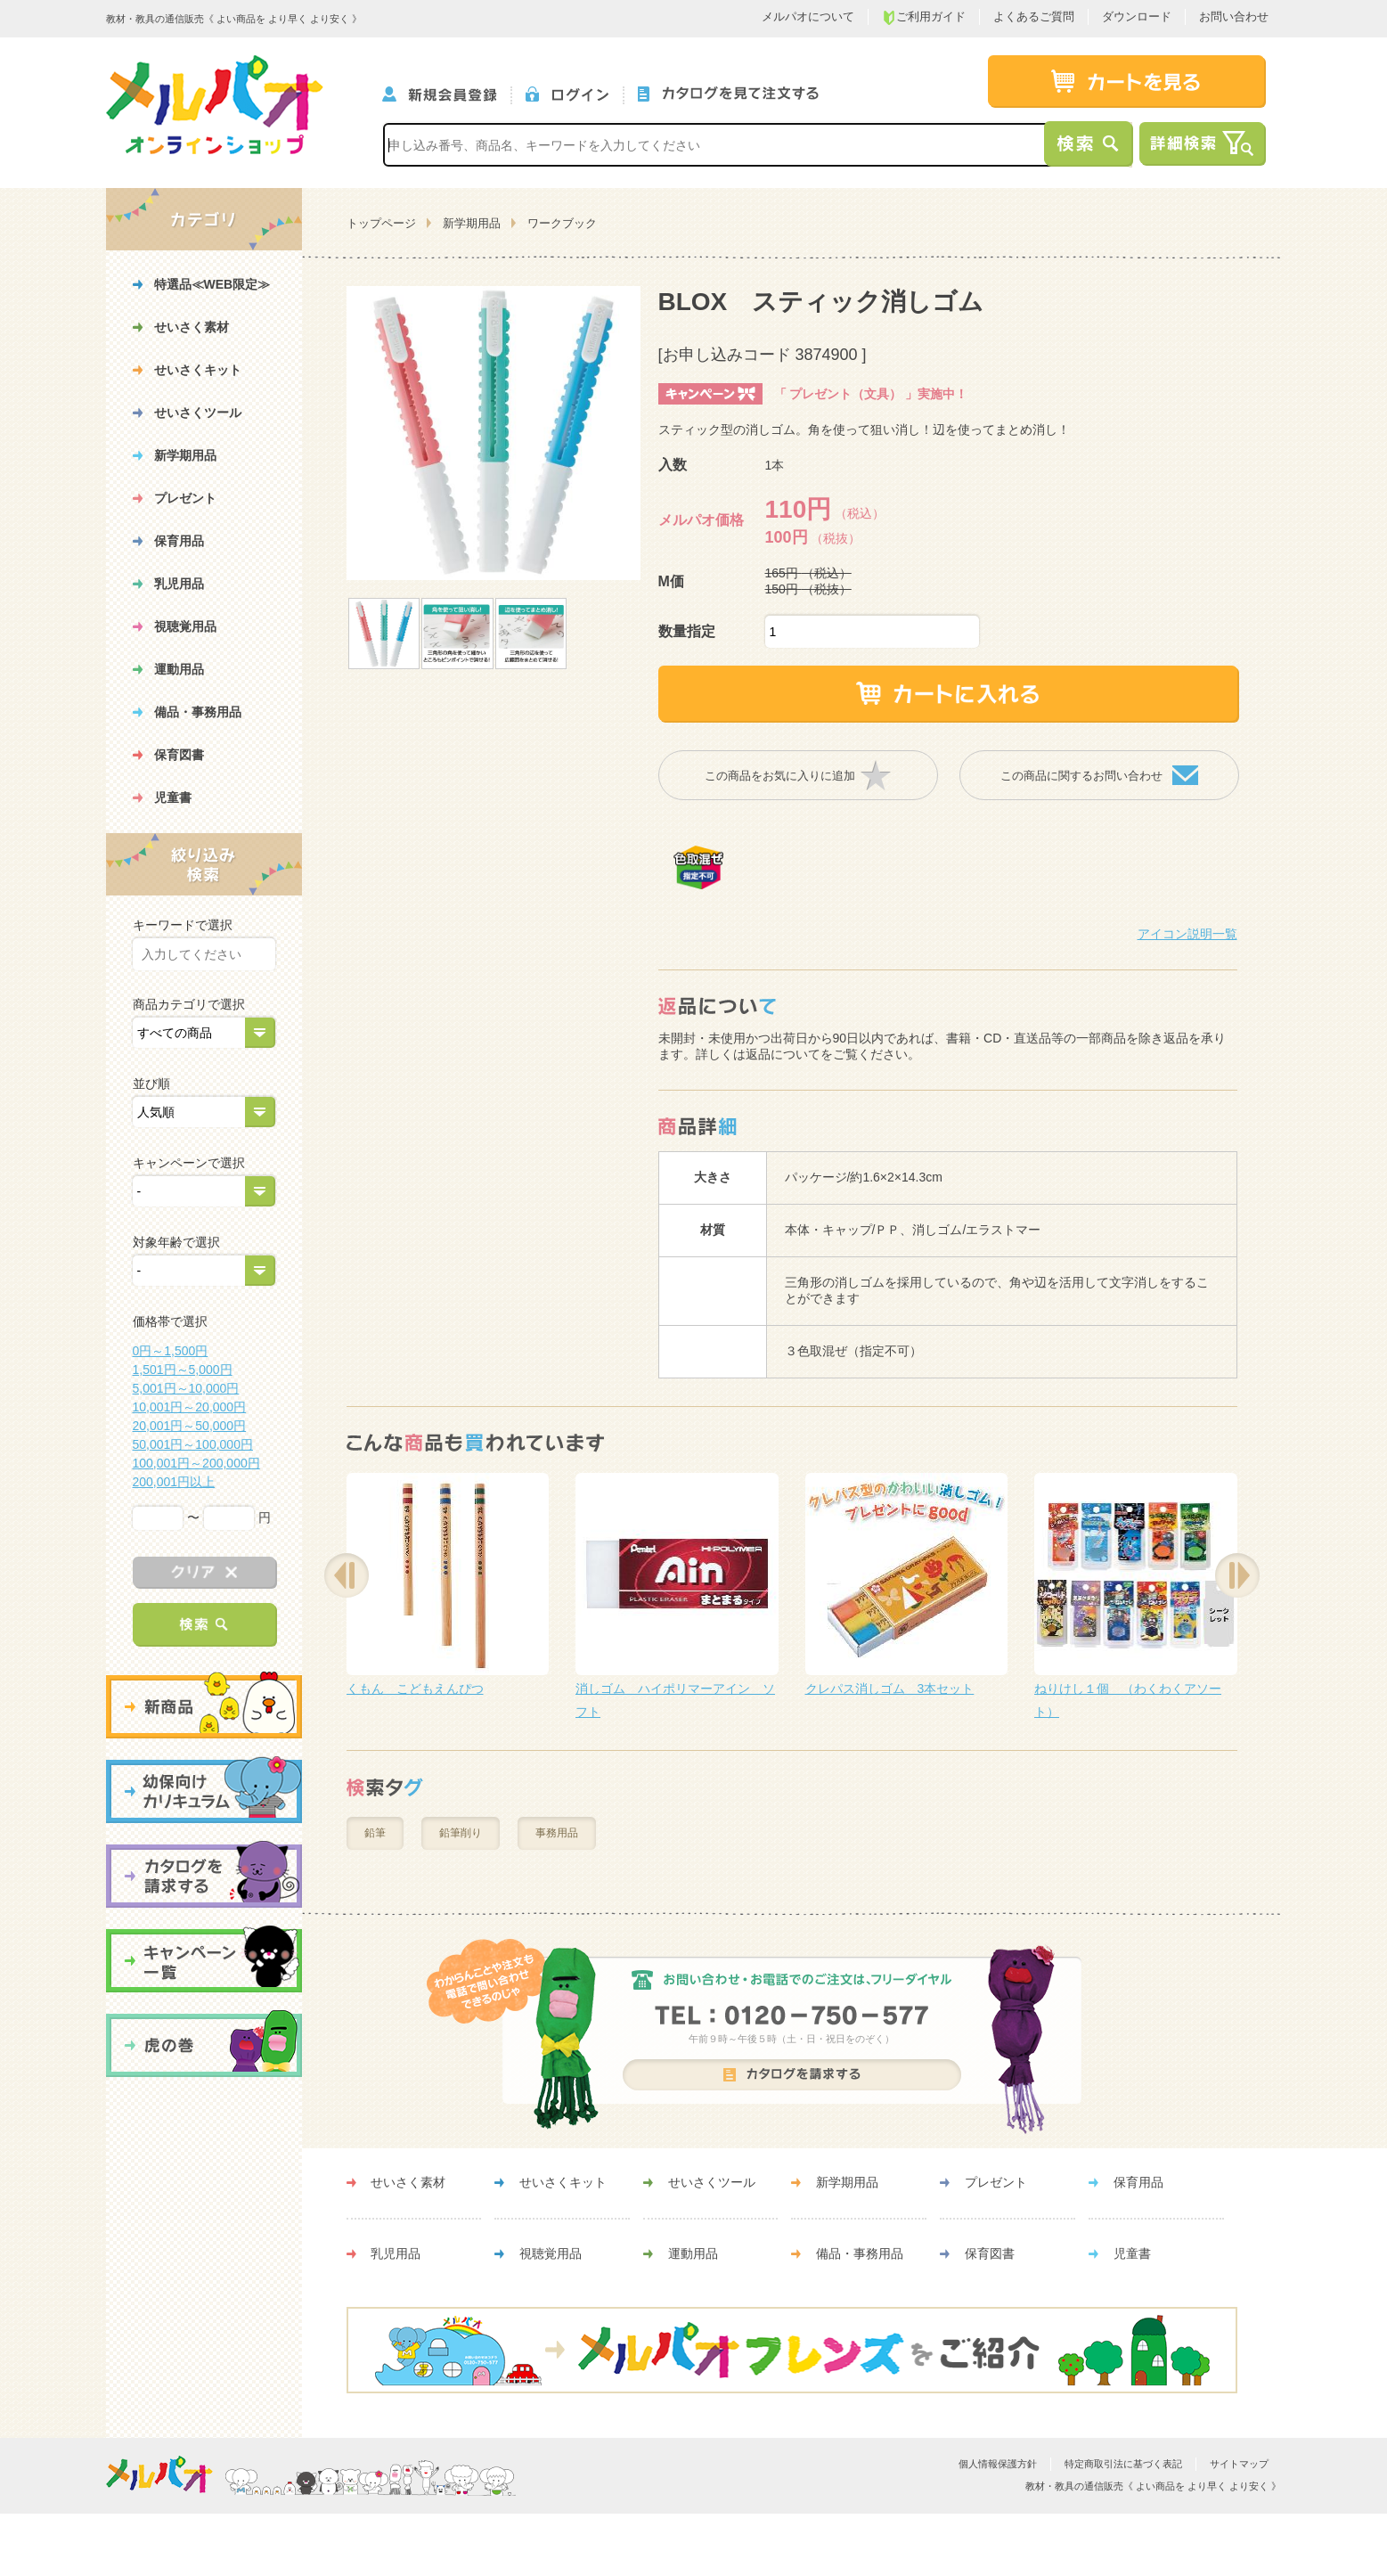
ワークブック (562, 223)
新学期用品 (472, 223)
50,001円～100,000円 (193, 1444)
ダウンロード (1136, 16)
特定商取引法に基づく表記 (1123, 2463)
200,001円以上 (174, 1482)
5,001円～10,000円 (186, 1388)
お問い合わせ (1234, 16)
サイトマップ (1239, 2463)
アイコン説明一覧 (1187, 934)
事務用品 (556, 1833)
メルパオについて (808, 16)
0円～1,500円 (170, 1351)
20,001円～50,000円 (190, 1426)
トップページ (381, 223)
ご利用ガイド (924, 17)
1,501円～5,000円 (183, 1369)
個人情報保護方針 (998, 2463)
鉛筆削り (460, 1833)
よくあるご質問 (1033, 16)
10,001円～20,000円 (190, 1407)
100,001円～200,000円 (196, 1463)
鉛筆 (375, 1833)
